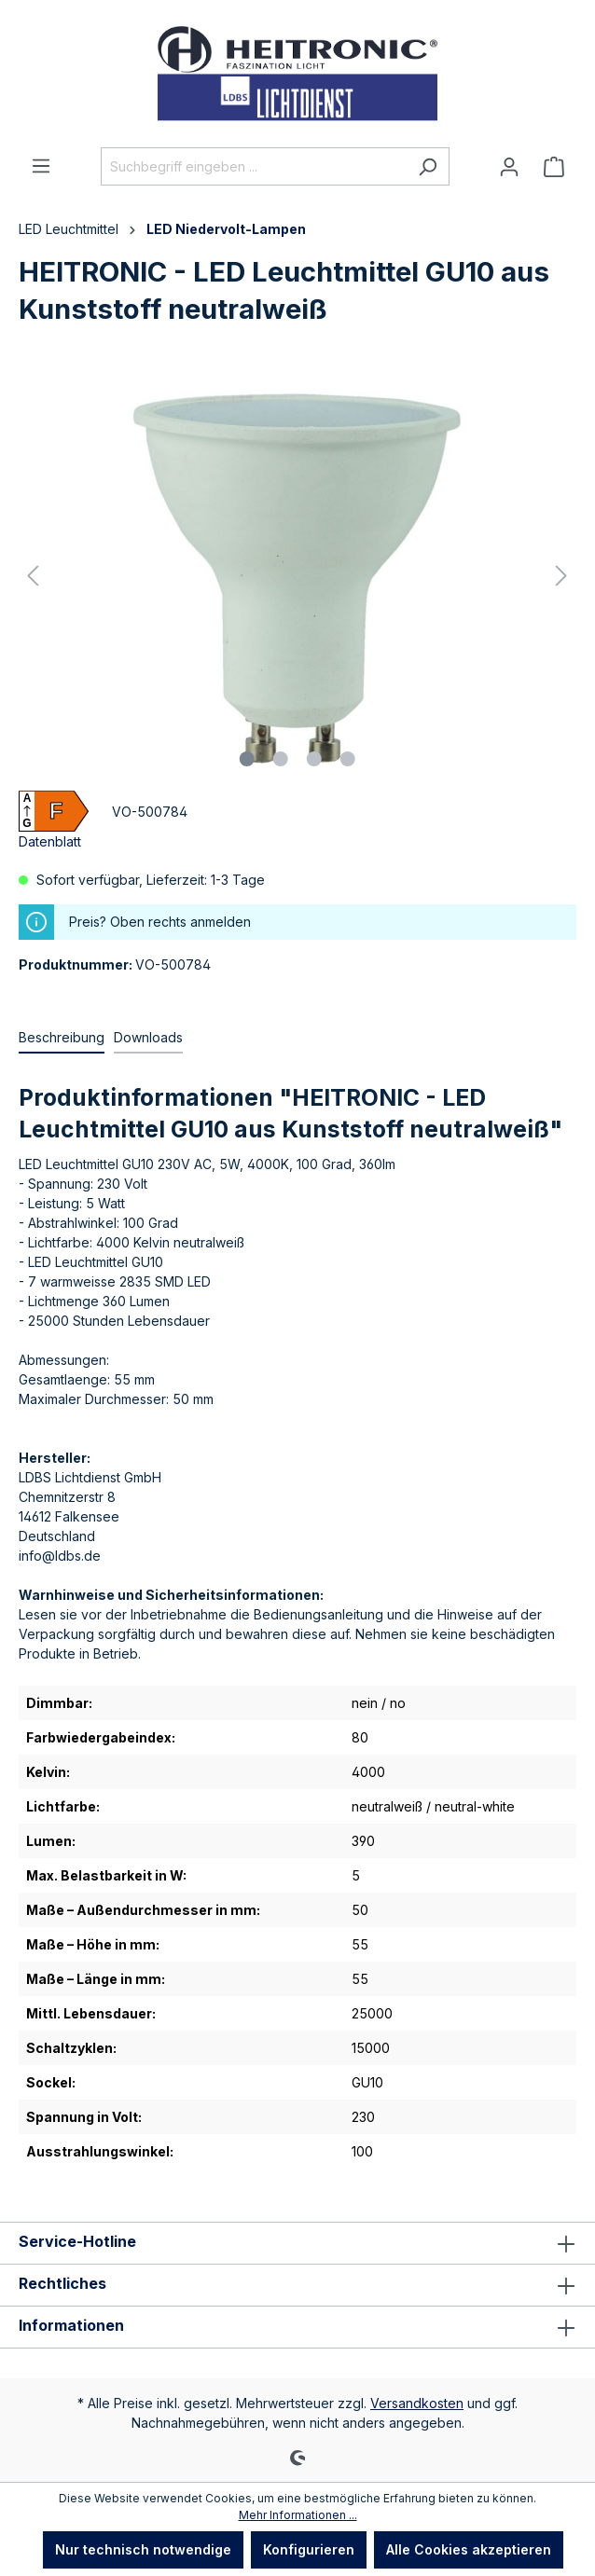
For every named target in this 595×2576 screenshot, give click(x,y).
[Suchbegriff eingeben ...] (254, 166)
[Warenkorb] (554, 167)
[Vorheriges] (33, 575)
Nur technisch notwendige (143, 2549)
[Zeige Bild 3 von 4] (314, 758)
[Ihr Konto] (509, 167)
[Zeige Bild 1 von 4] (247, 758)
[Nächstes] (561, 575)
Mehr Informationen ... (298, 2515)
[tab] (61, 1038)
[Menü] (41, 166)
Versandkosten (417, 2403)
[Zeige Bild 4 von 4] (347, 758)
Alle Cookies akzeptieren (468, 2549)
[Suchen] (428, 166)
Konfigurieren (308, 2549)
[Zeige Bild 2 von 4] (280, 758)
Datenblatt (50, 841)
